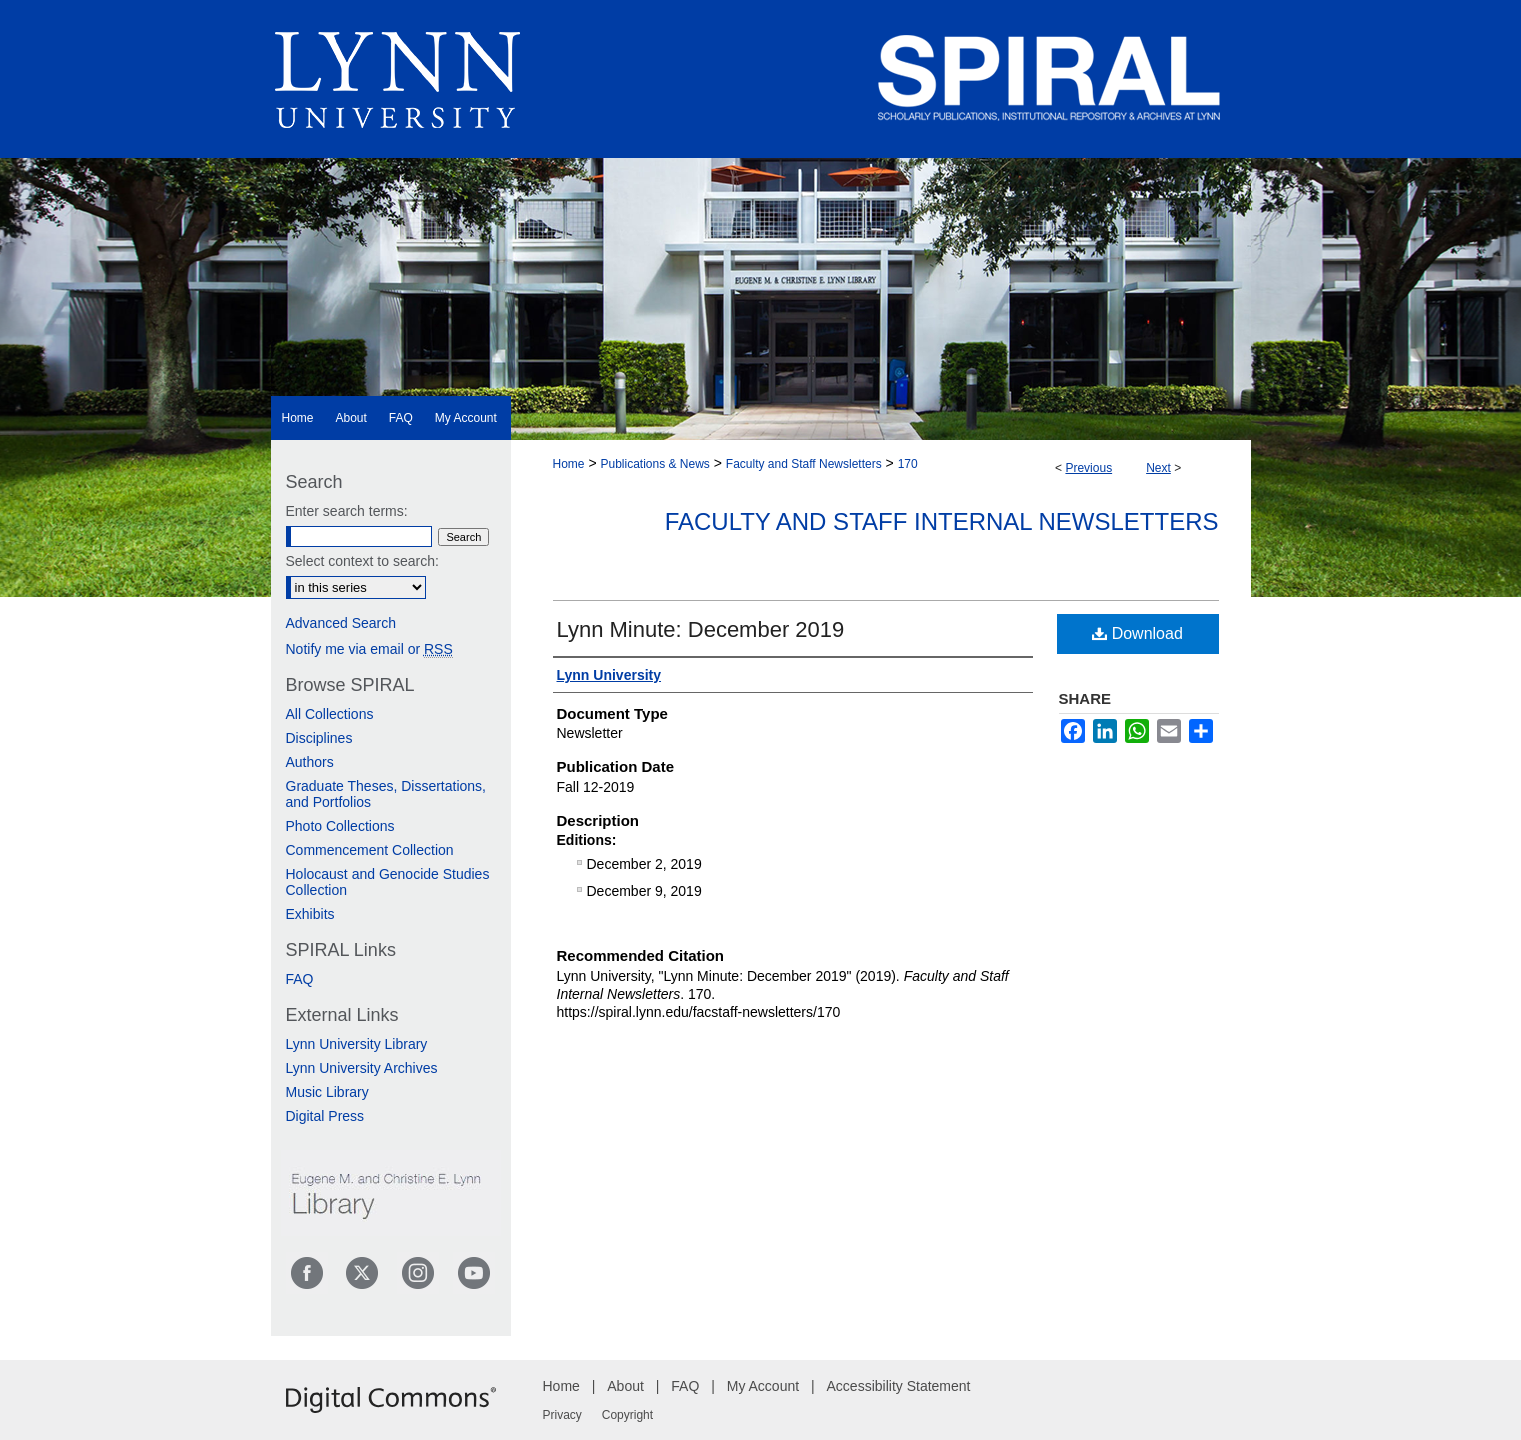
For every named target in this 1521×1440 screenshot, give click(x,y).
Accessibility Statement (899, 1386)
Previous (1088, 468)
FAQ (300, 979)
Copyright (627, 1415)
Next (1158, 468)
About (625, 1386)
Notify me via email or (369, 649)
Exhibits (310, 914)
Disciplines (319, 738)
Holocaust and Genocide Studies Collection (388, 882)
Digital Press (325, 1116)
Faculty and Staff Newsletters (804, 464)
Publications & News (654, 464)
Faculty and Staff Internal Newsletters (942, 521)
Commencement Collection (370, 850)
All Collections (330, 714)
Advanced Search (341, 623)
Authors (310, 762)
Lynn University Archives (362, 1068)
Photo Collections (340, 826)
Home (569, 464)
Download (1137, 633)
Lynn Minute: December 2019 (701, 629)
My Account (763, 1386)
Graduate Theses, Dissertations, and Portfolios (386, 794)
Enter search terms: (347, 511)
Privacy (562, 1415)
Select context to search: (362, 561)
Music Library (327, 1092)
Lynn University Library (357, 1044)
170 (908, 464)
